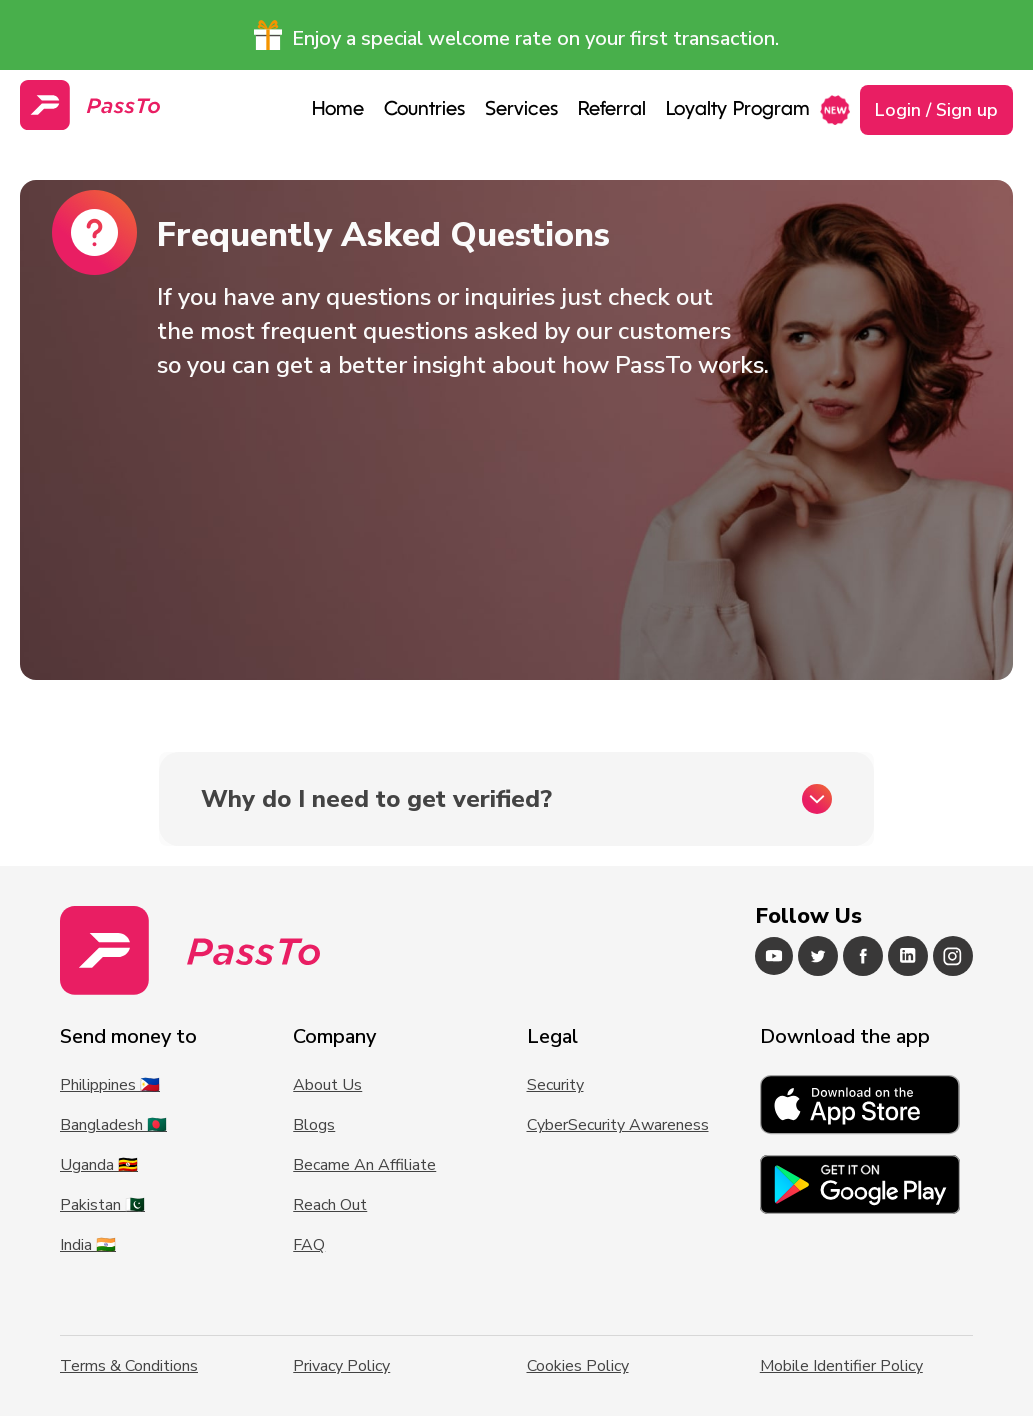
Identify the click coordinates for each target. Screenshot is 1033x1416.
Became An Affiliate (364, 1165)
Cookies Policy (578, 1366)
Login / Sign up (936, 110)
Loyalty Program (738, 110)
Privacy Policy (341, 1366)
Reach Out (330, 1205)
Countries (424, 110)
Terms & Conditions (129, 1366)
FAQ (309, 1245)
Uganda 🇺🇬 (99, 1165)
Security (555, 1085)
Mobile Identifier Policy (841, 1366)
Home (338, 110)
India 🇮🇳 (88, 1245)
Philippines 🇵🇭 (110, 1085)
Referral (612, 110)
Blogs (314, 1125)
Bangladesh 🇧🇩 (113, 1125)
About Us (327, 1085)
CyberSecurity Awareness (618, 1125)
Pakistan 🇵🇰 (102, 1205)
